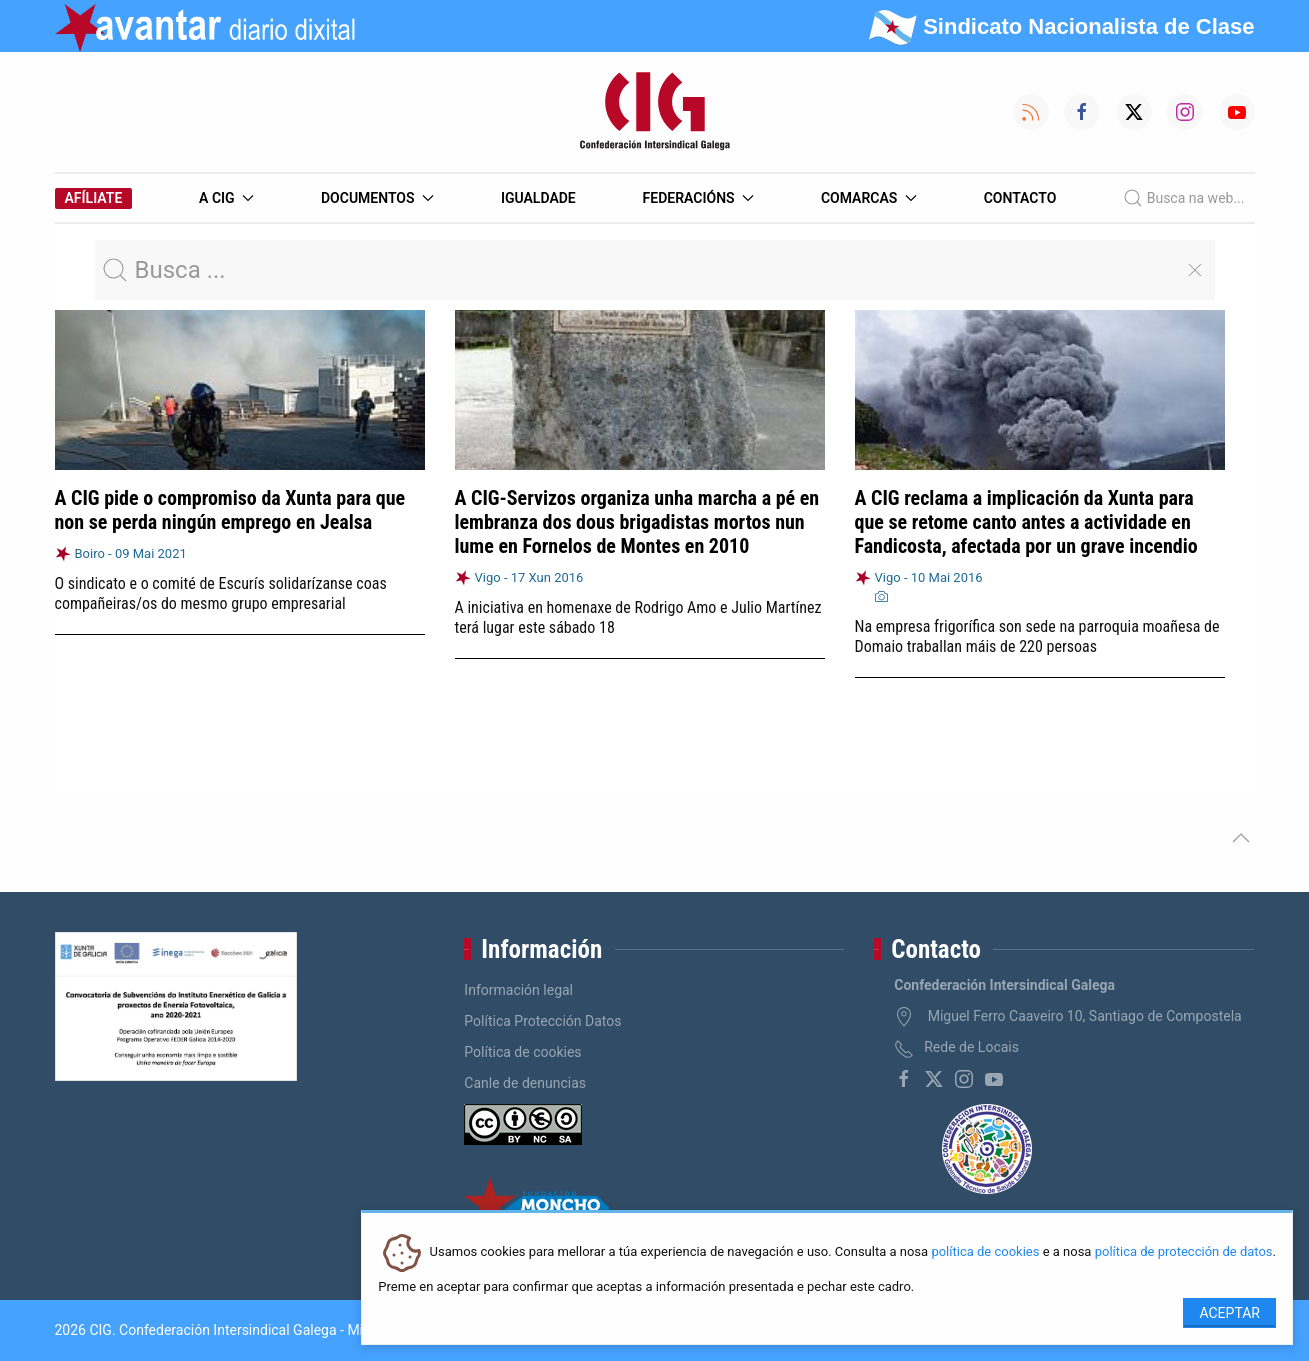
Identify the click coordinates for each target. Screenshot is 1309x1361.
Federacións (699, 198)
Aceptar (1229, 1313)
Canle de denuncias (525, 1083)
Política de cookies (522, 1052)
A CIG (226, 198)
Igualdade (538, 198)
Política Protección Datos (542, 1021)
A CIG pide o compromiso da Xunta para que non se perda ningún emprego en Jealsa (230, 510)
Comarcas (869, 198)
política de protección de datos (1184, 1252)
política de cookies (985, 1252)
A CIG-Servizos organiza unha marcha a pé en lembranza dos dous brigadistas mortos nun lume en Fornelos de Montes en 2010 (637, 522)
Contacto (1020, 198)
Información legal (518, 990)
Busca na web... (1183, 198)
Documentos (377, 198)
